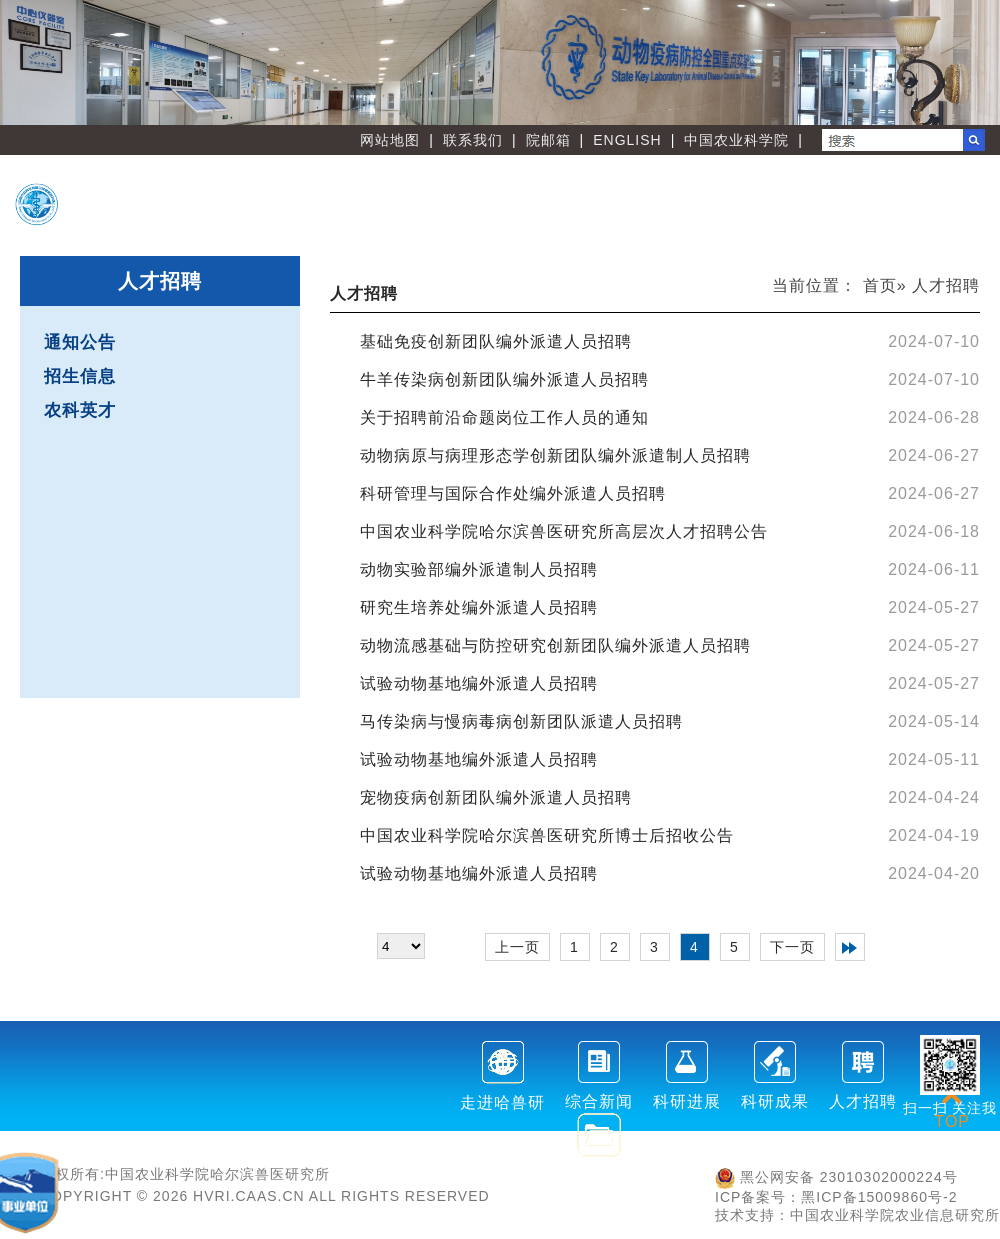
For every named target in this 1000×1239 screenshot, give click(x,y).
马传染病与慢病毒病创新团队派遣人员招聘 (521, 721)
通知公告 (80, 342)
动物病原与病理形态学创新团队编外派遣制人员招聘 (555, 455)
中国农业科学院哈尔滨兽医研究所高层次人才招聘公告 (564, 531)
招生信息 (80, 376)
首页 (880, 285)
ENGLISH (627, 140)
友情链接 (906, 222)
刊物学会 (591, 222)
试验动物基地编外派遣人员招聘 (479, 683)
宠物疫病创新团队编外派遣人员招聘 (496, 797)
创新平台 (749, 190)
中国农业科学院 (736, 140)
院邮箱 (548, 140)
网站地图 (390, 140)
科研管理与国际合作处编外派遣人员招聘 (513, 493)
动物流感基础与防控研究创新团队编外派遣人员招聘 (555, 645)
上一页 (517, 947)
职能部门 (434, 222)
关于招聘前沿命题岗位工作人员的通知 (504, 417)
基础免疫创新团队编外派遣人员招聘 (496, 341)
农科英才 (80, 410)
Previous (25, 63)
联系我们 (473, 140)
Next (975, 63)
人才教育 (906, 190)
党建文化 (749, 222)
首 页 (434, 190)
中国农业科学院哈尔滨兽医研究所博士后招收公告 (547, 835)
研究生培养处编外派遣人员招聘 (479, 607)
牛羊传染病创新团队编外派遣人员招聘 (504, 379)
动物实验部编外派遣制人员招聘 (479, 569)
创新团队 (591, 190)
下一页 (792, 947)
